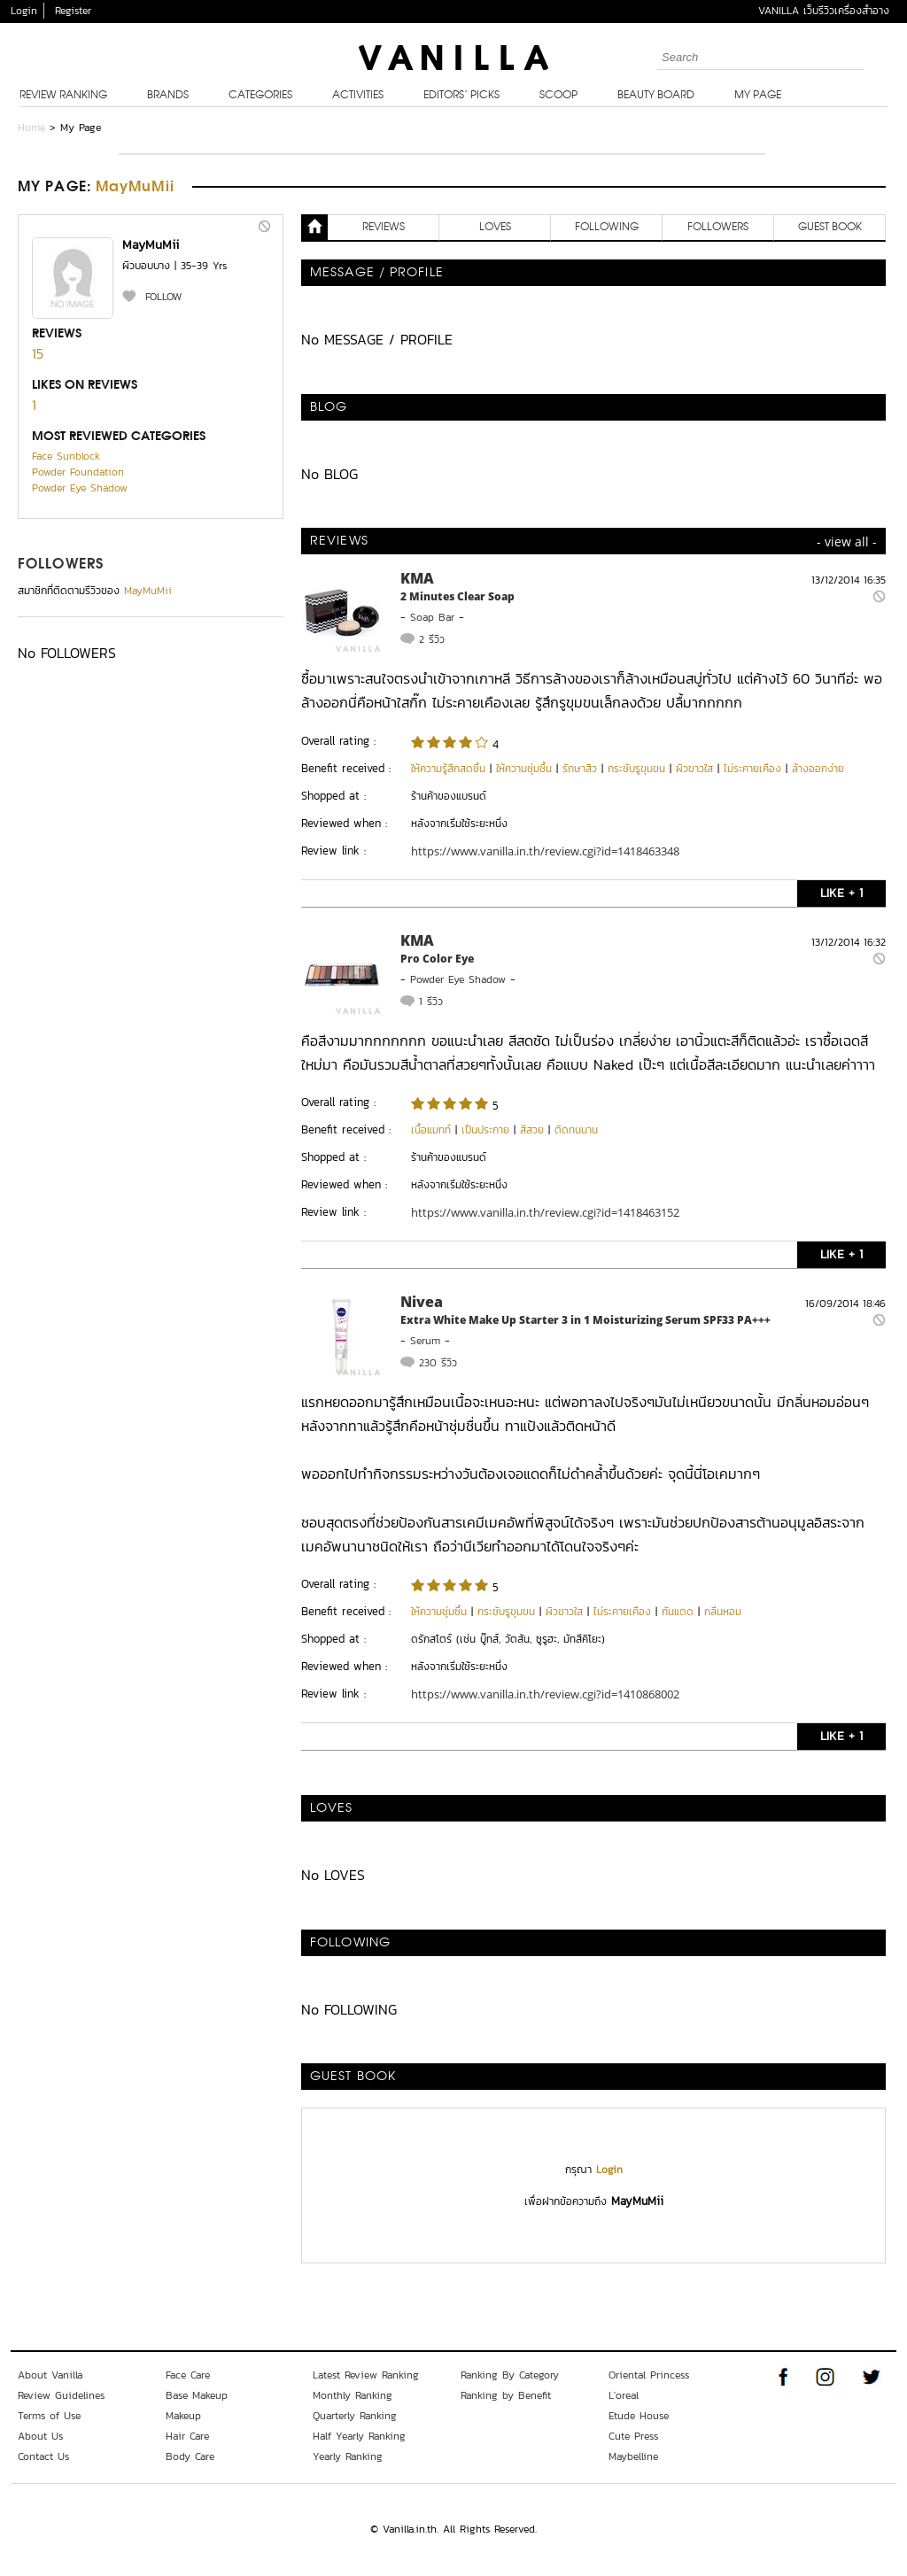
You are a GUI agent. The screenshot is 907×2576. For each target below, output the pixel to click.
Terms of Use (49, 2416)
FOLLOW (163, 297)
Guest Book (830, 227)
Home (31, 127)
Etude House (639, 2416)
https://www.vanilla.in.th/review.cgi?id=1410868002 (545, 1694)
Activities (358, 95)
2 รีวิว (432, 639)
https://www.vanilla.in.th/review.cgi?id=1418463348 (545, 851)
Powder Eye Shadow (80, 488)
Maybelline (633, 2456)
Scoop (558, 95)
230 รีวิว (438, 1363)
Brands (168, 95)
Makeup (183, 2416)
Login (24, 11)
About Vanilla (50, 2375)
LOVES (495, 227)
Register (73, 11)
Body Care (190, 2456)
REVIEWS (383, 227)
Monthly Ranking (352, 2395)
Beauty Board (655, 95)
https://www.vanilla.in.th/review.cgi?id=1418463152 (545, 1212)
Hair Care (187, 2436)
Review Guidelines (61, 2395)
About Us (40, 2436)
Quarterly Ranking (355, 2416)
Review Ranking (63, 95)
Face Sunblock (66, 456)
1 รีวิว (431, 1002)
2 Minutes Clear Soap (457, 596)
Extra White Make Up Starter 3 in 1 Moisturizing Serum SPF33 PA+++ (585, 1319)
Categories (260, 95)
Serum (425, 1341)
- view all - (847, 541)
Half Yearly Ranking (359, 2436)
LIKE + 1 (841, 893)
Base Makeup (197, 2395)
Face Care (188, 2375)
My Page (757, 95)
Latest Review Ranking (366, 2375)
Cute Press (633, 2436)
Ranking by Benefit (506, 2395)
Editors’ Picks (461, 95)
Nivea (421, 1301)
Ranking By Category (510, 2375)
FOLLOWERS (61, 565)
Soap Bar (432, 617)
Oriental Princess (649, 2375)
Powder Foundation (78, 472)
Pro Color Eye (437, 958)
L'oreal (624, 2395)
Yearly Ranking (348, 2456)
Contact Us (43, 2456)
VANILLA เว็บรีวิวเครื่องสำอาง (823, 11)
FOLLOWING (607, 227)
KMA (417, 578)
